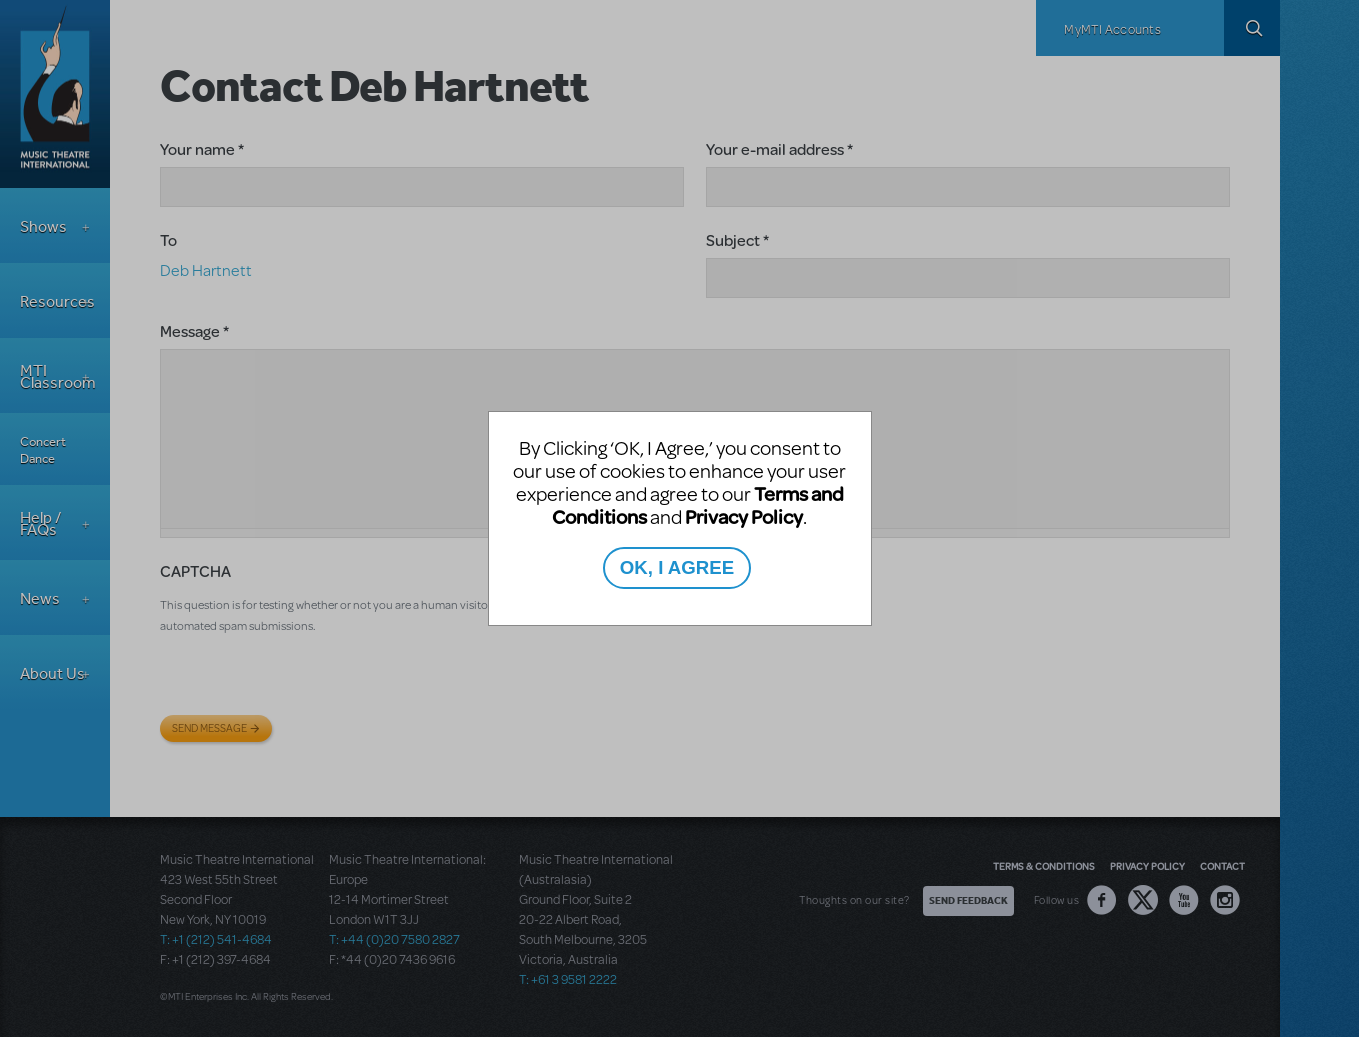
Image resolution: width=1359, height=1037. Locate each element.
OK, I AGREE (677, 567)
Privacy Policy (744, 516)
